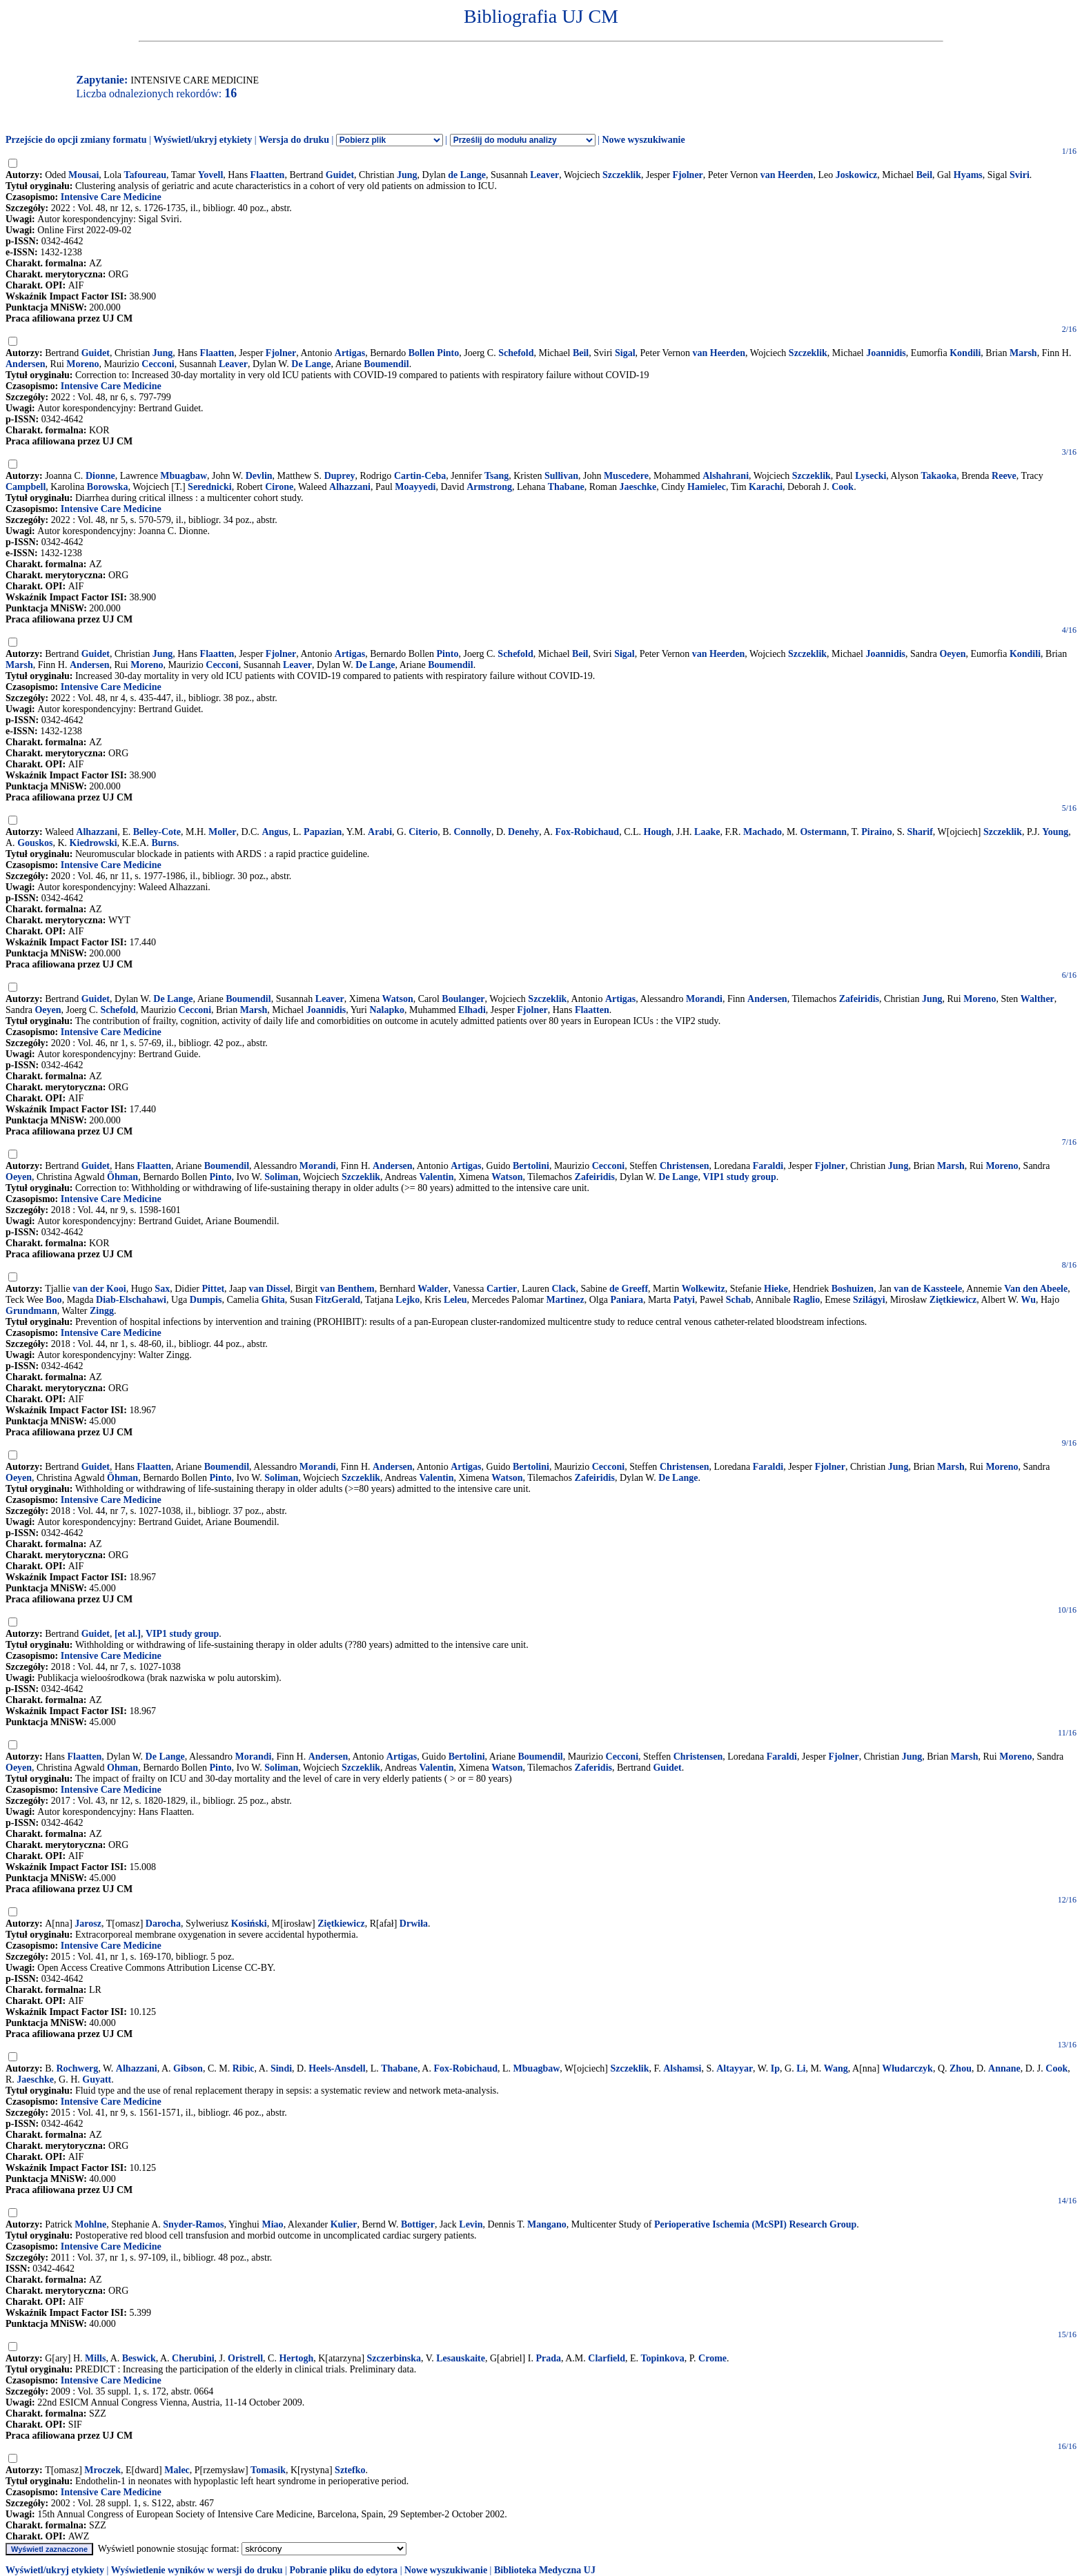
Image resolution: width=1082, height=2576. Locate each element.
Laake (707, 832)
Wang (836, 2068)
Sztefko (350, 2470)
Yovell (211, 175)
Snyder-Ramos (193, 2224)
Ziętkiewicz (952, 1300)
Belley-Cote (157, 832)
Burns (164, 843)
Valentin (436, 1177)
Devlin (259, 476)
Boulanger (463, 999)
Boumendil (386, 364)
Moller (222, 832)
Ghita (273, 1300)
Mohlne (90, 2224)
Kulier (344, 2224)
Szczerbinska (394, 2358)
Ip (775, 2068)
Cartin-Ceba (420, 476)
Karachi (766, 487)
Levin (470, 2224)
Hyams (968, 175)
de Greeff (628, 1289)
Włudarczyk (907, 2068)
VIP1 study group (739, 1177)
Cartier (501, 1289)
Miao (273, 2224)
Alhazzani (350, 487)
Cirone (279, 487)
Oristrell (245, 2358)
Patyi (684, 1300)
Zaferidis (593, 1767)
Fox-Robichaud (587, 832)
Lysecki (870, 476)
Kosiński (249, 1923)
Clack (563, 1289)
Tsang (496, 476)
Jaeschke (638, 487)
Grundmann (31, 1311)
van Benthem (347, 1289)
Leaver (544, 175)
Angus (275, 832)
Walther (1037, 999)
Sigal (625, 353)
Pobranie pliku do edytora (343, 2570)
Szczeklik (621, 175)
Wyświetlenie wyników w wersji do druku (197, 2570)
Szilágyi (869, 1300)
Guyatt (96, 2079)
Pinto (448, 654)
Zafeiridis (859, 999)
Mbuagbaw (183, 476)
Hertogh (296, 2358)
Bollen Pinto (434, 353)
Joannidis (886, 353)
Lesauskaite (460, 2358)
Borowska (107, 487)
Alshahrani (725, 476)
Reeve (1004, 476)
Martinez (565, 1300)
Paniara (626, 1300)
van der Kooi (99, 1289)
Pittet (212, 1289)
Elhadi (472, 1010)
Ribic (244, 2068)
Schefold (515, 353)
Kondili (965, 353)
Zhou (961, 2068)
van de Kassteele (928, 1289)
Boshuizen (853, 1289)
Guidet (340, 175)
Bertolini (531, 1166)
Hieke (776, 1289)
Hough (657, 832)
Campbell (26, 487)
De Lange (311, 364)
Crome (712, 2358)
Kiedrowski (93, 843)
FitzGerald (337, 1300)
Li (800, 2068)
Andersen (26, 364)
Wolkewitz (703, 1289)
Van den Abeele (1036, 1289)
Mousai (83, 175)
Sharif (919, 832)
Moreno (82, 364)
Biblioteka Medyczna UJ (545, 2570)
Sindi (281, 2068)
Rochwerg (78, 2068)
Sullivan (561, 476)
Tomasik (268, 2470)
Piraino (876, 832)
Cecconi (157, 364)
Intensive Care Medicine (111, 197)
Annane (1004, 2068)
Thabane (566, 487)
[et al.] (128, 1634)
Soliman (281, 1177)
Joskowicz (857, 175)
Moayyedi (415, 487)
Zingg (102, 1311)
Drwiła (414, 1923)
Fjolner (688, 175)
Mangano (547, 2224)
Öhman (122, 1177)
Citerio (423, 832)
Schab (738, 1300)
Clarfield (606, 2358)
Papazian (323, 832)
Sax (162, 1289)
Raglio (806, 1300)
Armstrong (489, 487)
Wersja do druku (294, 140)
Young (1055, 832)
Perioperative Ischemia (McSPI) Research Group (755, 2224)
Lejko (407, 1300)
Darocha (163, 1923)
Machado (762, 832)
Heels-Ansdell (336, 2068)
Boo (53, 1300)
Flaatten (267, 175)
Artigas (350, 353)
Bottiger (418, 2224)
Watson (397, 999)
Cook (843, 487)
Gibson (188, 2068)
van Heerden (787, 175)
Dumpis (206, 1300)
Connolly (472, 832)
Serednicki (210, 487)
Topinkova (663, 2358)
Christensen (684, 1166)
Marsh (1023, 353)
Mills (95, 2358)
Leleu (455, 1300)
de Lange (467, 175)
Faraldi (768, 1166)
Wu (1028, 1300)
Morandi (704, 999)
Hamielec (706, 487)
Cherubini (193, 2358)
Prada (548, 2358)
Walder (432, 1289)
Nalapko (386, 1010)
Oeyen (952, 654)
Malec (177, 2470)
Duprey (339, 476)
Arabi (380, 832)
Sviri (1020, 175)
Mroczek (102, 2470)
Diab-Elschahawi (131, 1300)
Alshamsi (682, 2068)
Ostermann (823, 832)
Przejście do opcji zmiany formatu (76, 140)
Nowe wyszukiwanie (643, 140)
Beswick (139, 2358)
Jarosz (88, 1923)
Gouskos (34, 843)
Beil (924, 175)
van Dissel (269, 1289)
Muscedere (626, 476)
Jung (407, 175)
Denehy (523, 832)
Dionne (100, 476)
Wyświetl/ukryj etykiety (202, 140)
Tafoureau (145, 175)
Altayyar (734, 2068)
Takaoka (939, 476)
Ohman (122, 1767)
